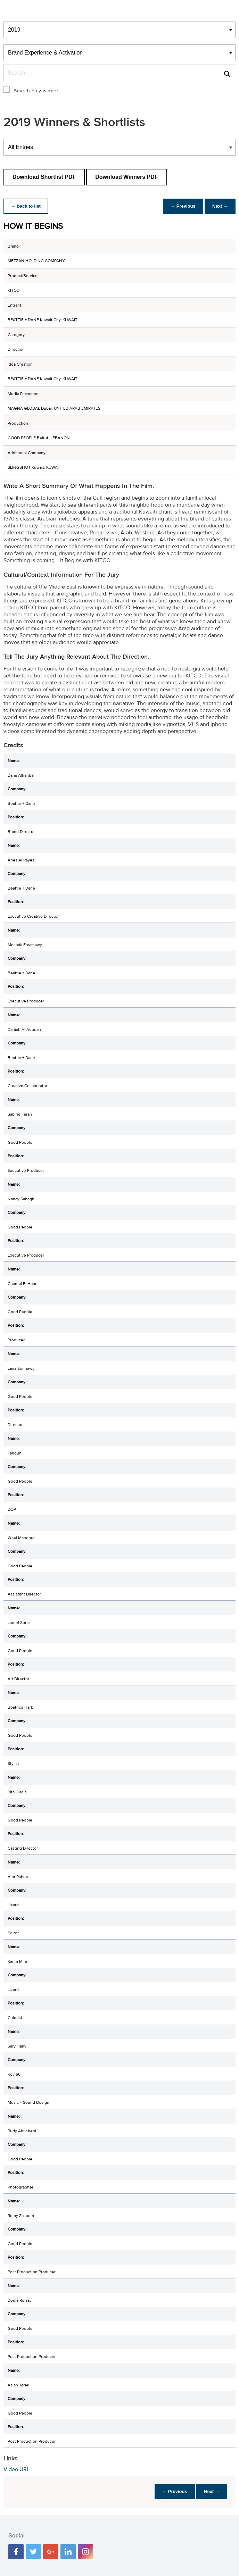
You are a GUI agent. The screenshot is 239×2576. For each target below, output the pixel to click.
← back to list (26, 206)
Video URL (16, 2469)
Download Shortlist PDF (44, 177)
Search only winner (36, 91)
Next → (219, 206)
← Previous (181, 206)
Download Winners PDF (126, 177)
